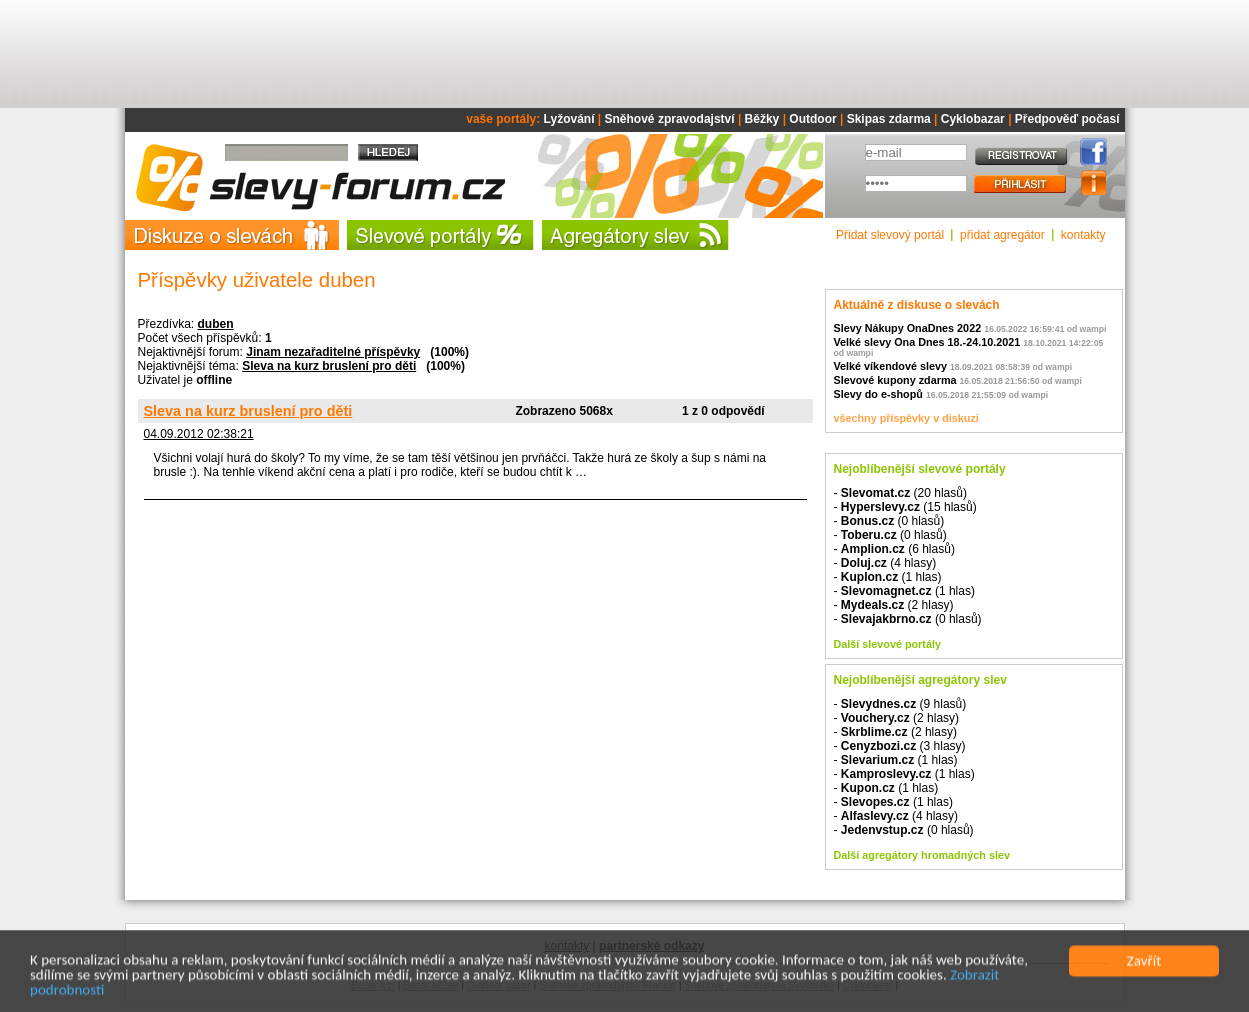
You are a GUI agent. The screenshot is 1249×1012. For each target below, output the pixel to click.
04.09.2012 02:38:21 (199, 434)
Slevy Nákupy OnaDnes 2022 (908, 328)
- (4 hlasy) (885, 563)
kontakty (1083, 235)
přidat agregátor (1002, 235)
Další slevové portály (887, 644)
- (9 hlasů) (900, 704)
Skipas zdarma (889, 119)
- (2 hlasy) (894, 605)
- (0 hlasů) (889, 521)
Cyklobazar (973, 119)
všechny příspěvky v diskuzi (906, 418)
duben (216, 324)
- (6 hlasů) (894, 549)
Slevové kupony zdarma (895, 380)
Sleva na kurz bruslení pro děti (329, 366)
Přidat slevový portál (890, 235)
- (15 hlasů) (905, 507)
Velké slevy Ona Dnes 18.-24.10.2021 (927, 342)
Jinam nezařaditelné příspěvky (333, 352)
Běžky (762, 119)
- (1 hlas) (888, 577)
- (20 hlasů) (900, 493)
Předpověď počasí (1067, 119)
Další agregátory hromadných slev (922, 855)
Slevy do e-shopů (878, 394)
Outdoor (812, 119)
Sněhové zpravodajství (670, 119)
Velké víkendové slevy (890, 366)
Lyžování (569, 119)
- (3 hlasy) (900, 746)
